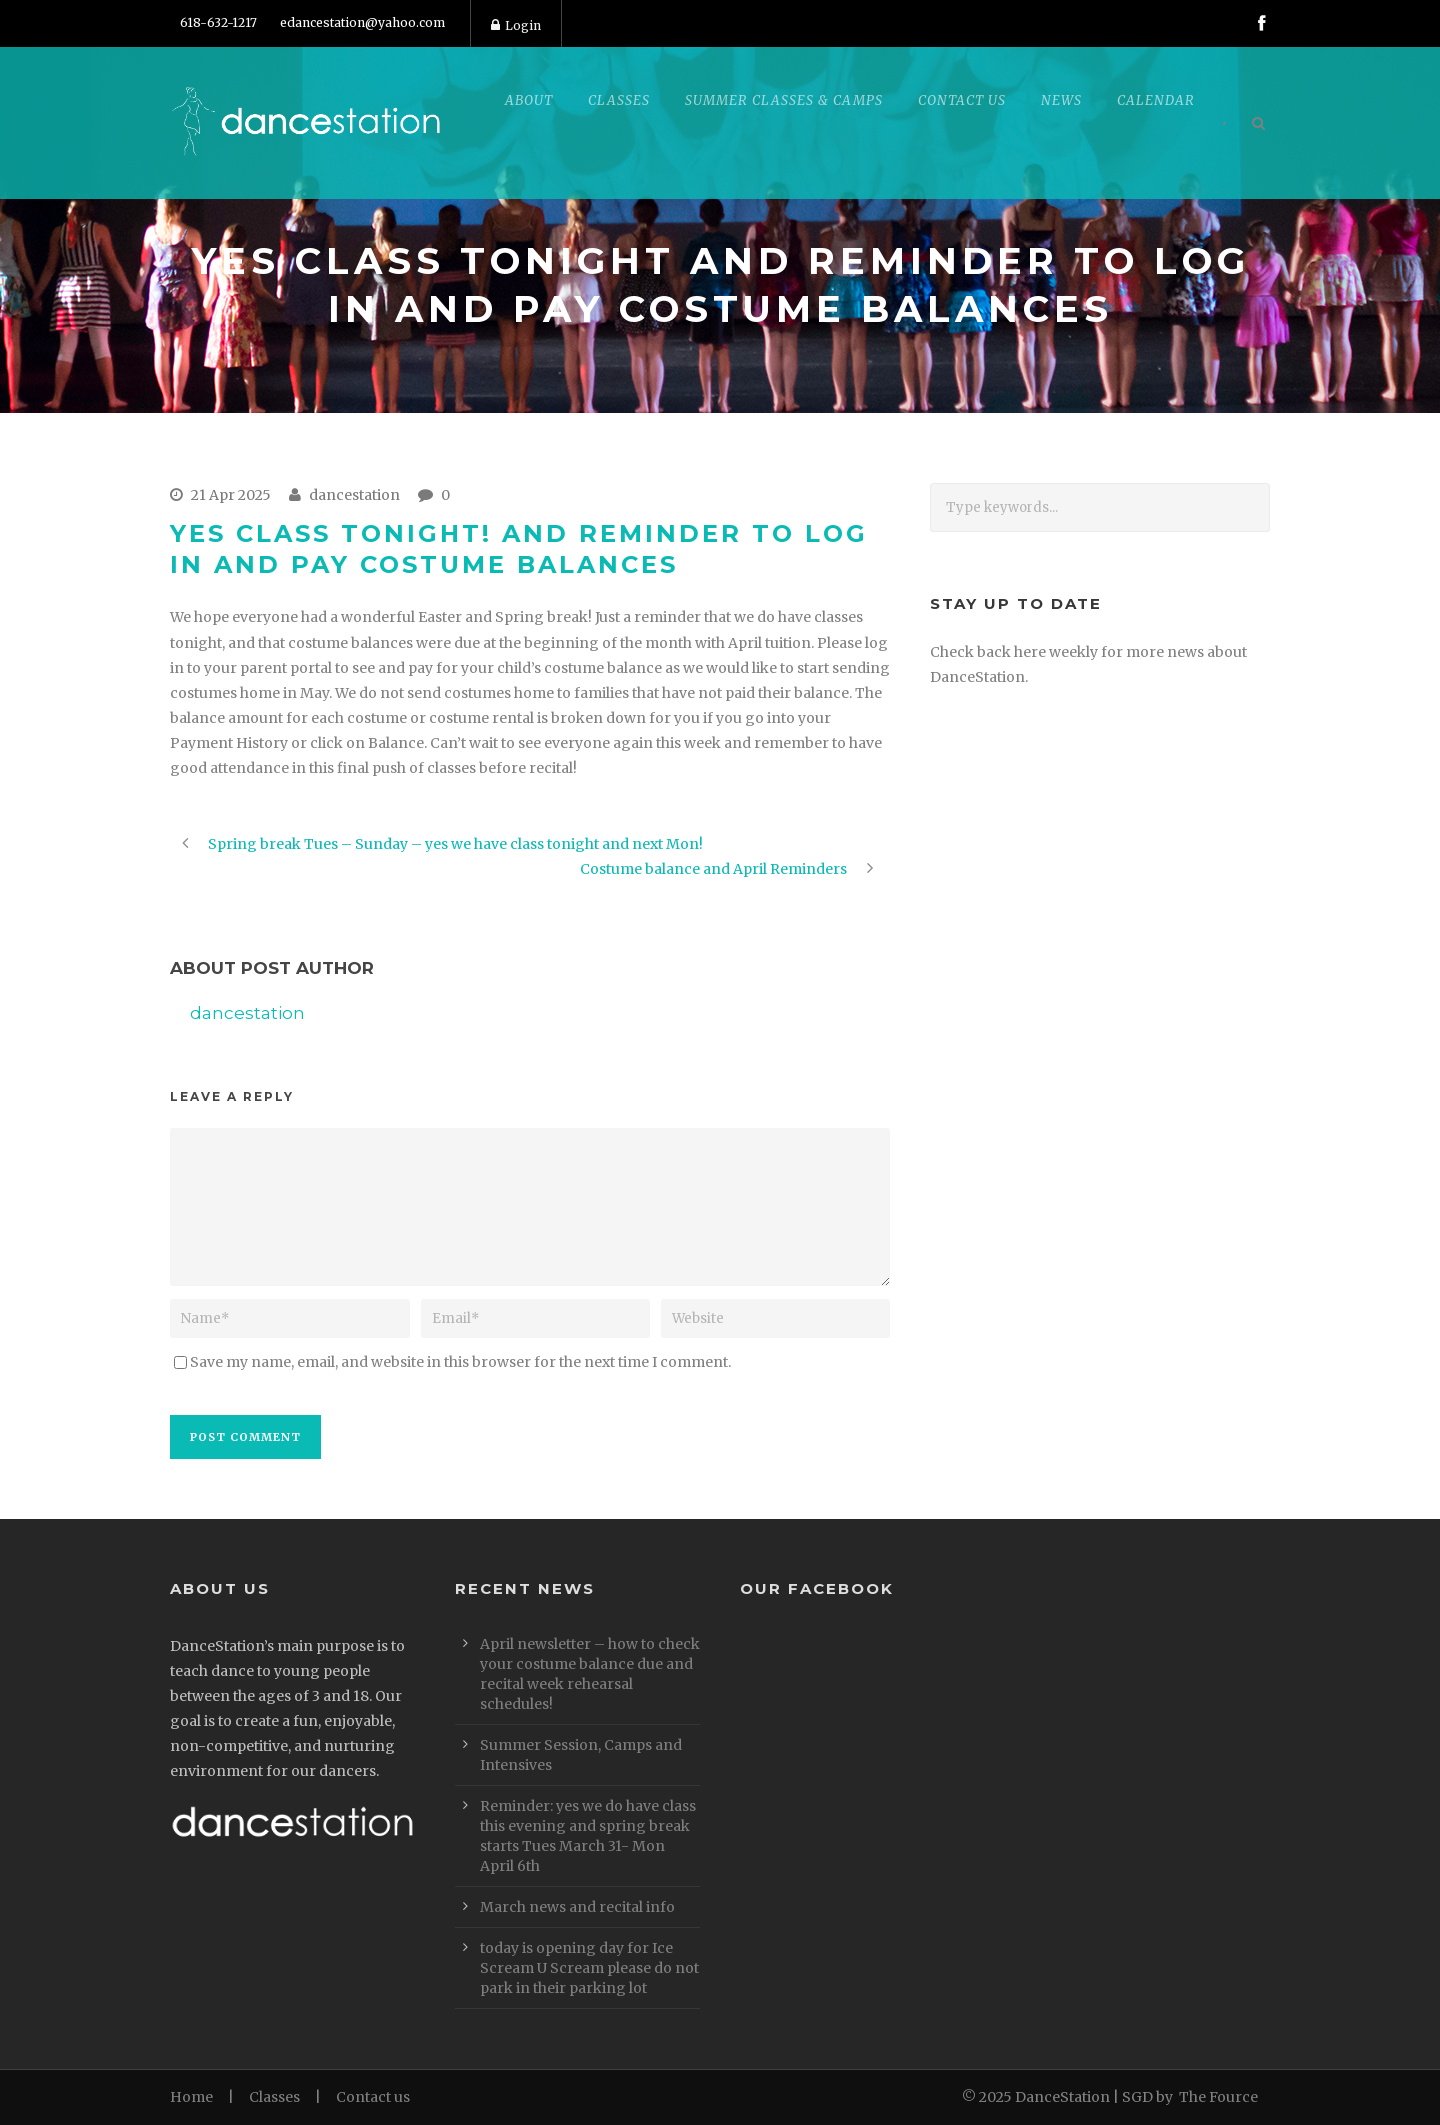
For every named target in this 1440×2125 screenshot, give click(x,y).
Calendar (1156, 100)
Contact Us (962, 100)
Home (191, 2097)
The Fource (1218, 2097)
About (529, 100)
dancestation (354, 495)
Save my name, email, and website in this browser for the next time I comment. (460, 1362)
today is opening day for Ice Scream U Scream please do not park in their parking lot (589, 1968)
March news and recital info (577, 1907)
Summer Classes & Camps (784, 100)
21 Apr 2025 (231, 495)
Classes (619, 100)
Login (516, 25)
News (1061, 100)
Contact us (373, 2097)
